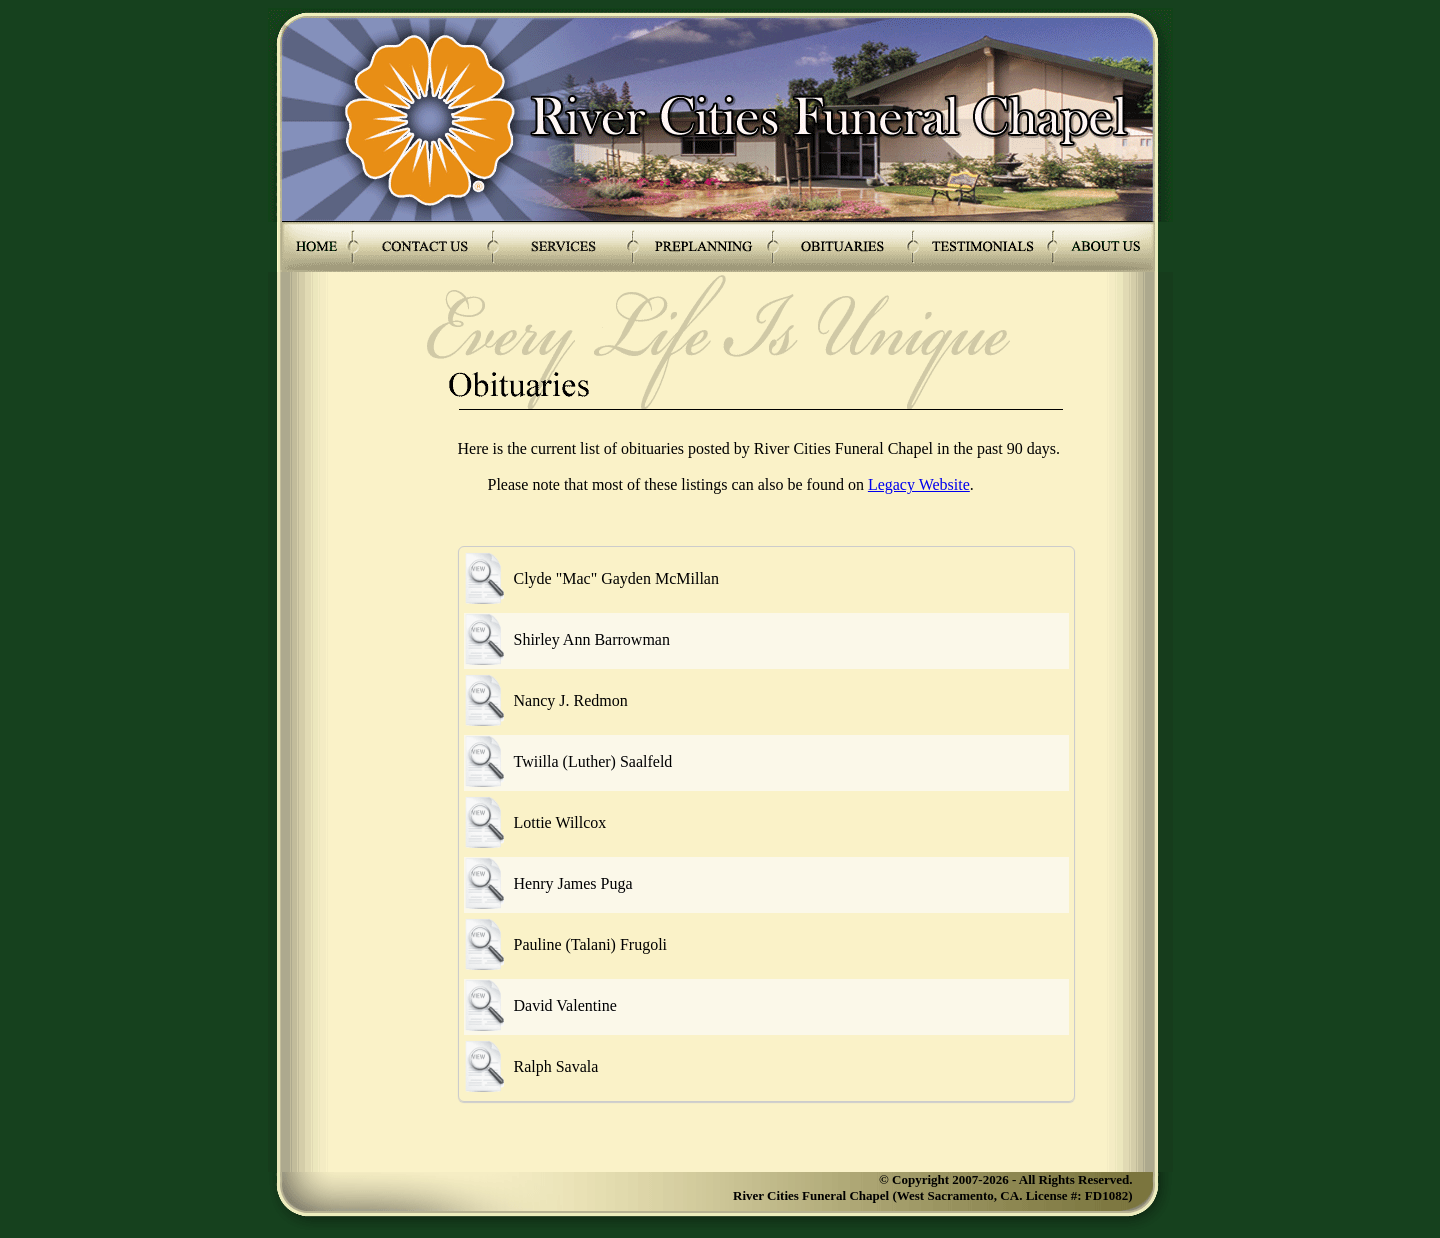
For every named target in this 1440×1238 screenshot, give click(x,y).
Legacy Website (919, 484)
